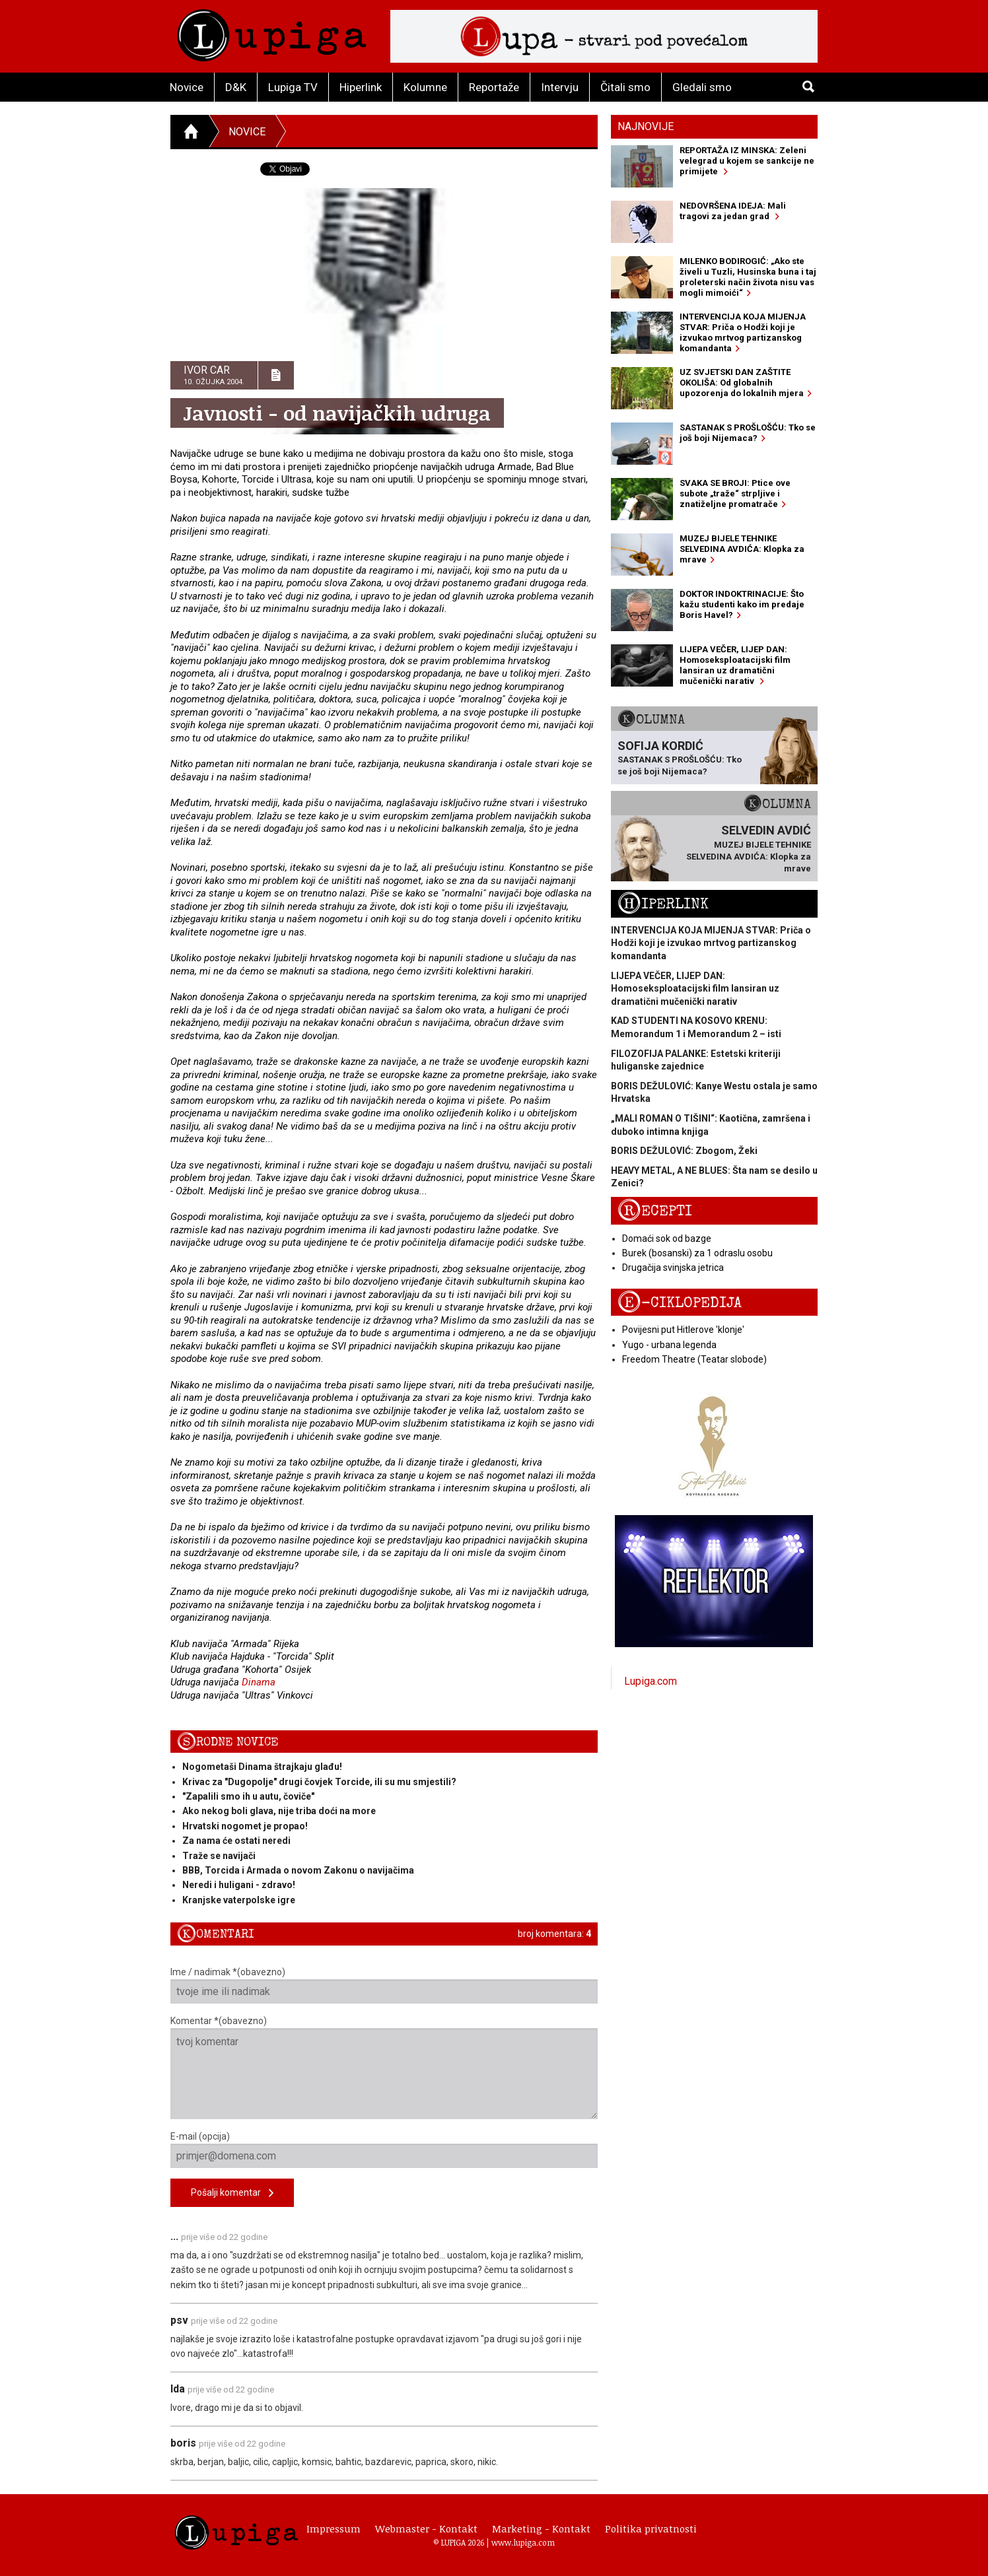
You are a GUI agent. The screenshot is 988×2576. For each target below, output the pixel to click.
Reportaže (494, 87)
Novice (186, 87)
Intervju (560, 87)
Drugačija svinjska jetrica (673, 1267)
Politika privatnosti (651, 2528)
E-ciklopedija (680, 1303)
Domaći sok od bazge (666, 1238)
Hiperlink (360, 87)
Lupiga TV (293, 87)
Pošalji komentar (232, 2193)
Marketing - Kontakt (541, 2528)
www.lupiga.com (523, 2542)
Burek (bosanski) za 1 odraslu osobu (697, 1253)
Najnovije (646, 126)
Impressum (333, 2528)
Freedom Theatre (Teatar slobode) (694, 1359)
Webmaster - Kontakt (426, 2528)
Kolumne (425, 87)
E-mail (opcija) (384, 2149)
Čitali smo (625, 87)
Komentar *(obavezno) (384, 2067)
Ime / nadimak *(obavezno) (384, 1985)
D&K (235, 87)
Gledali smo (702, 87)
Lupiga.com (650, 1681)
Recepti (655, 1211)
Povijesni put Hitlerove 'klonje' (683, 1329)
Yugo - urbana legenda (669, 1344)
